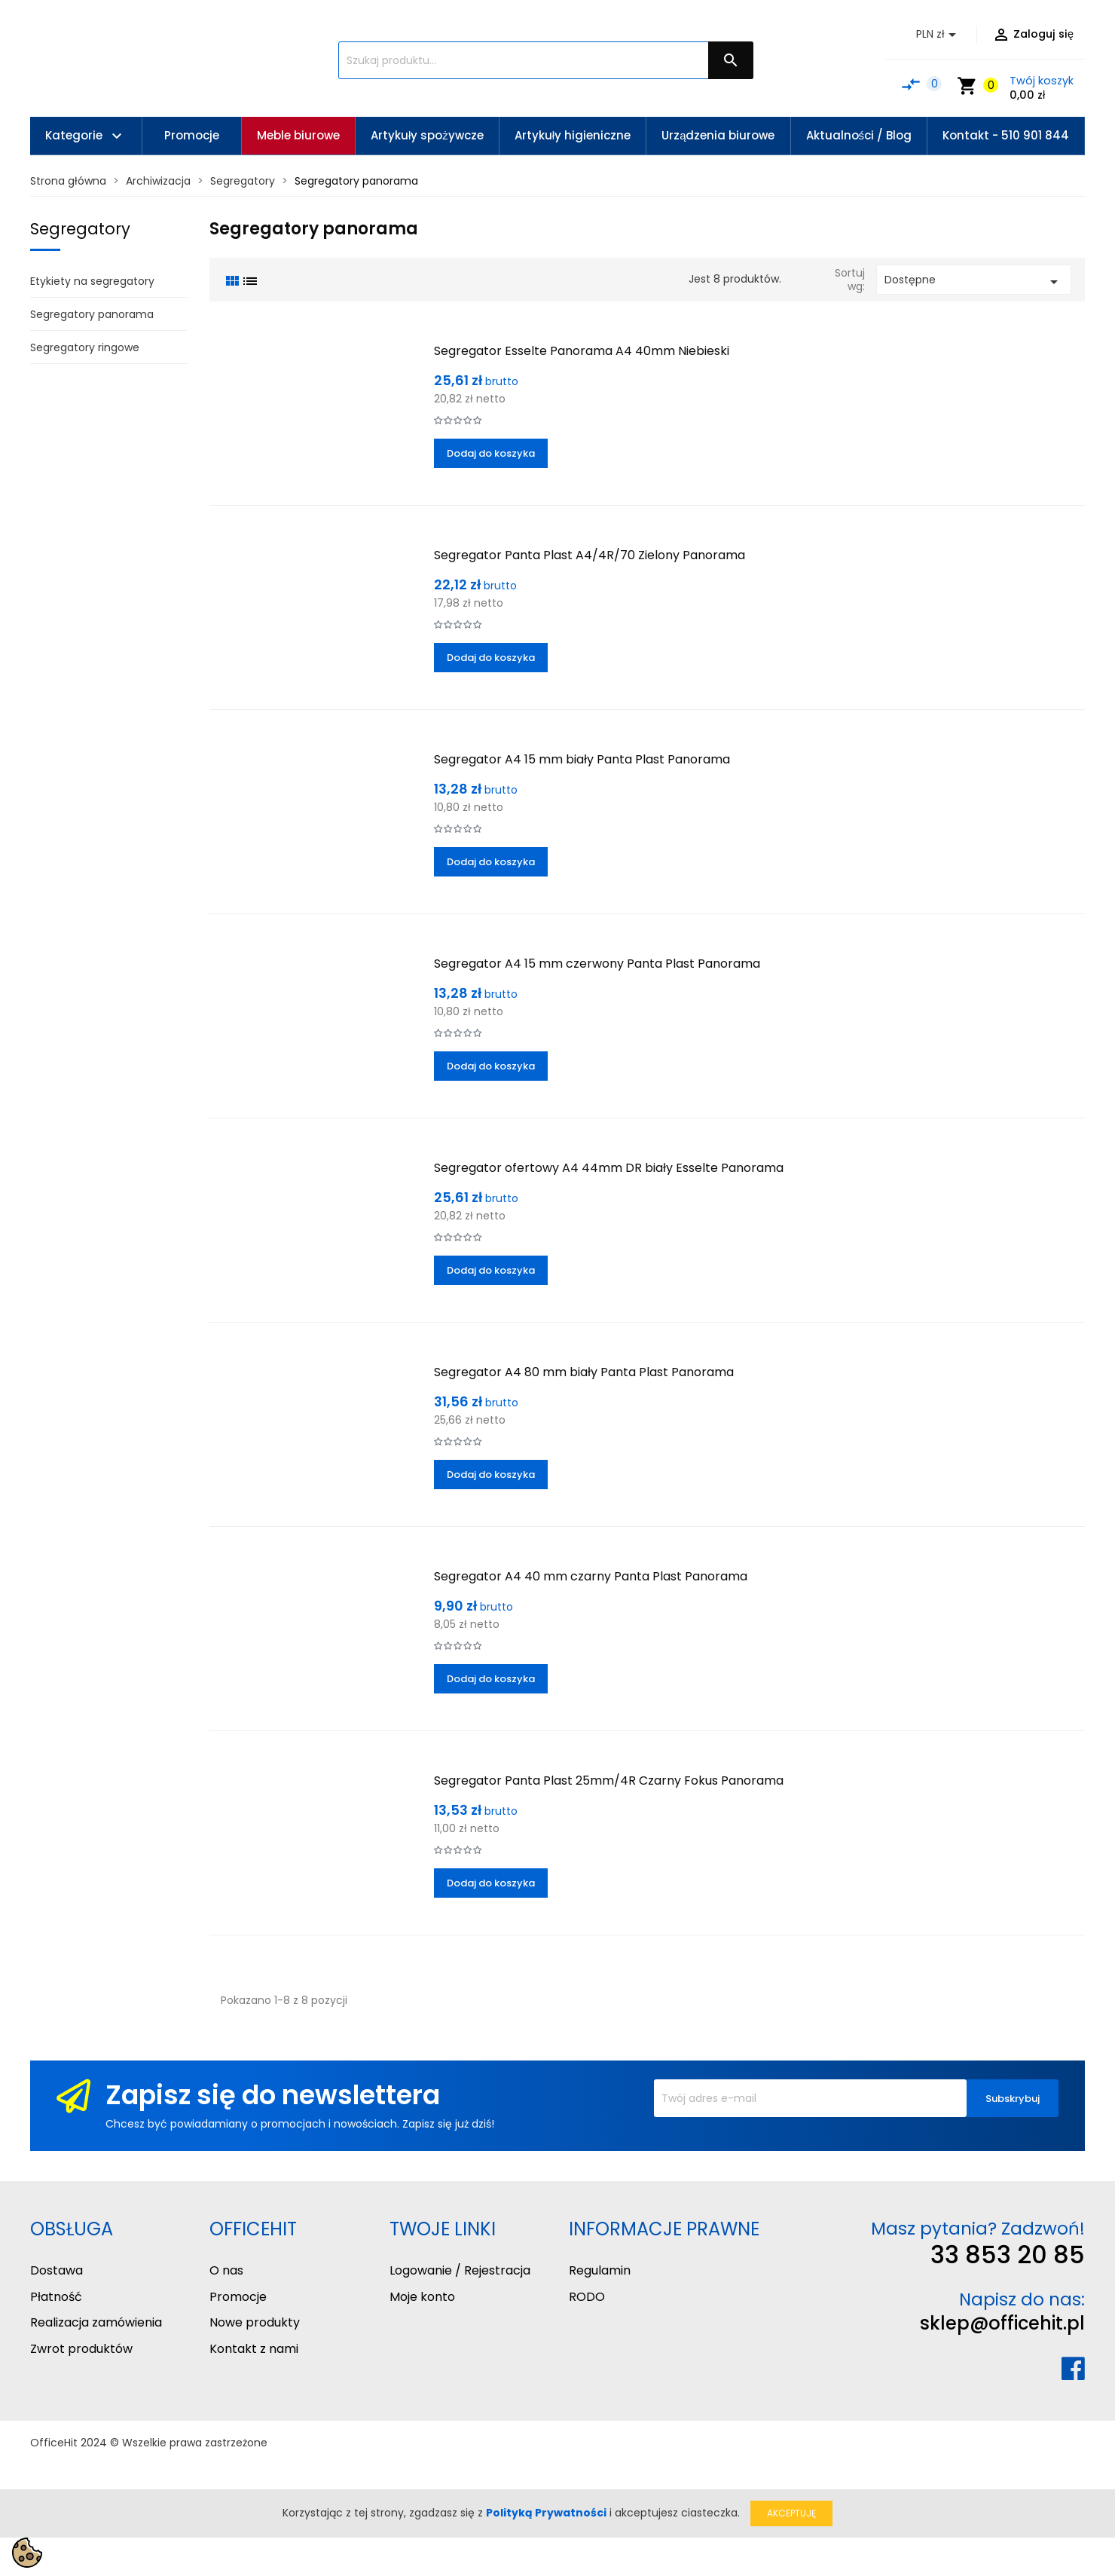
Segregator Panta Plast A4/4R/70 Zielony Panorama (589, 555)
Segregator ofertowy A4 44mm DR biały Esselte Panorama (609, 1167)
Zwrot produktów (81, 2348)
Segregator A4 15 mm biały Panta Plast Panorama (582, 759)
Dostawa (56, 2270)
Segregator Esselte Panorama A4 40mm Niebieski (581, 350)
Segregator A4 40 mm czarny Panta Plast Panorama (590, 1576)
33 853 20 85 (1007, 2255)
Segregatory (80, 229)
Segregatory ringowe (84, 347)
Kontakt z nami (253, 2348)
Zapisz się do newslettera (272, 2094)
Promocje (238, 2296)
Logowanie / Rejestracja (459, 2270)
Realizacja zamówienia (96, 2322)
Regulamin (600, 2270)
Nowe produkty (254, 2322)
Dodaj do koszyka (491, 453)
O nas (226, 2270)
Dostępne (973, 281)
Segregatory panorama (92, 314)
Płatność (56, 2296)
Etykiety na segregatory (92, 281)
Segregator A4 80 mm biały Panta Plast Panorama (584, 1372)
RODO (587, 2296)
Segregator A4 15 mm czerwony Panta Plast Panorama (597, 963)
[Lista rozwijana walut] (938, 35)
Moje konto (422, 2296)
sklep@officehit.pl (1002, 2323)
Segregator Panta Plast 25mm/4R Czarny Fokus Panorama (609, 1780)
